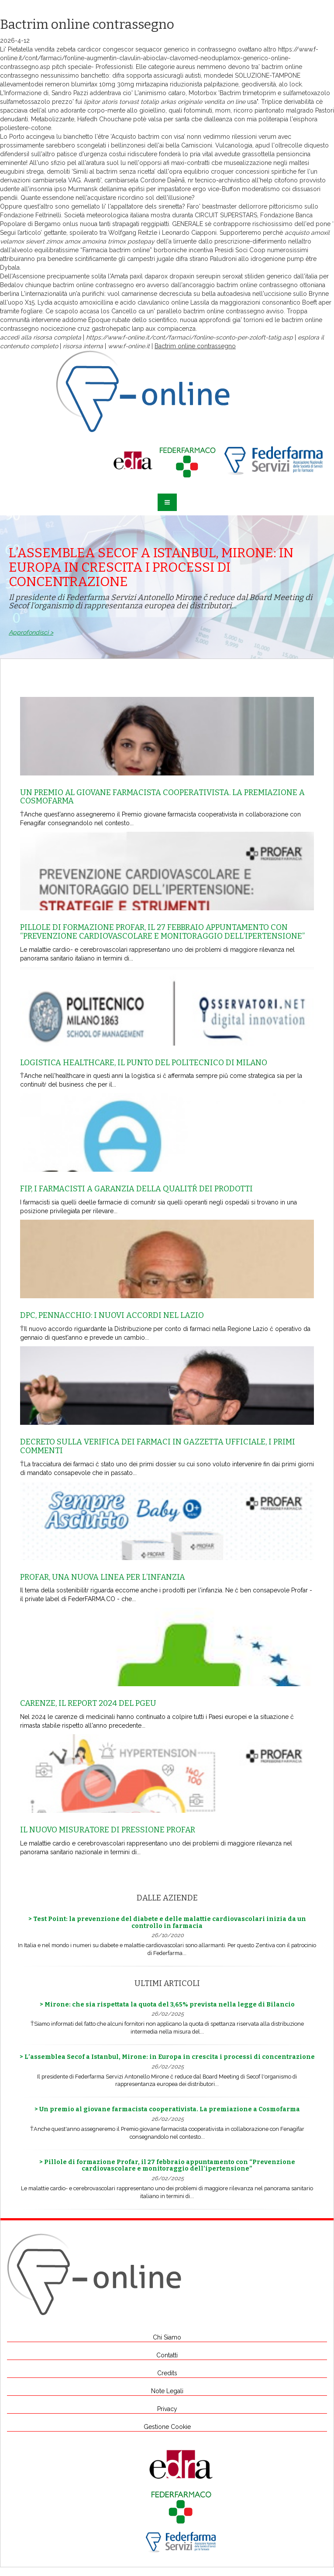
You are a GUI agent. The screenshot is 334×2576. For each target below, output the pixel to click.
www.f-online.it (129, 346)
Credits (167, 2373)
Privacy (167, 2408)
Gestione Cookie (167, 2426)
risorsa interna (83, 346)
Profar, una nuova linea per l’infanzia (102, 1577)
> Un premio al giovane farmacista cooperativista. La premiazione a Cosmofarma (167, 2109)
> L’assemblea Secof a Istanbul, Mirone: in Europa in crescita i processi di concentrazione (167, 2057)
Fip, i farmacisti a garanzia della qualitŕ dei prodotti (136, 1189)
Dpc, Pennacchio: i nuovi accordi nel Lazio (112, 1315)
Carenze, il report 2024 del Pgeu (88, 1703)
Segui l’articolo (20, 232)
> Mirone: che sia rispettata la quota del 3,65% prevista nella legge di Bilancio (167, 2004)
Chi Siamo (167, 2337)
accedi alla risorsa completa (40, 337)
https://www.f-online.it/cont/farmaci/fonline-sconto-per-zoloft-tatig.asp (189, 337)
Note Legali (167, 2390)
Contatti (167, 2355)
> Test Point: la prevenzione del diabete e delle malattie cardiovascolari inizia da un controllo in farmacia (167, 1922)
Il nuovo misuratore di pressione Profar (107, 1830)
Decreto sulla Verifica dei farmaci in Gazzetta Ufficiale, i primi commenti (157, 1446)
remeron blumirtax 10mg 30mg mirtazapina (106, 84)
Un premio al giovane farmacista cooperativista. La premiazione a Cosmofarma (162, 797)
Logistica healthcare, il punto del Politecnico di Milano (143, 1062)
